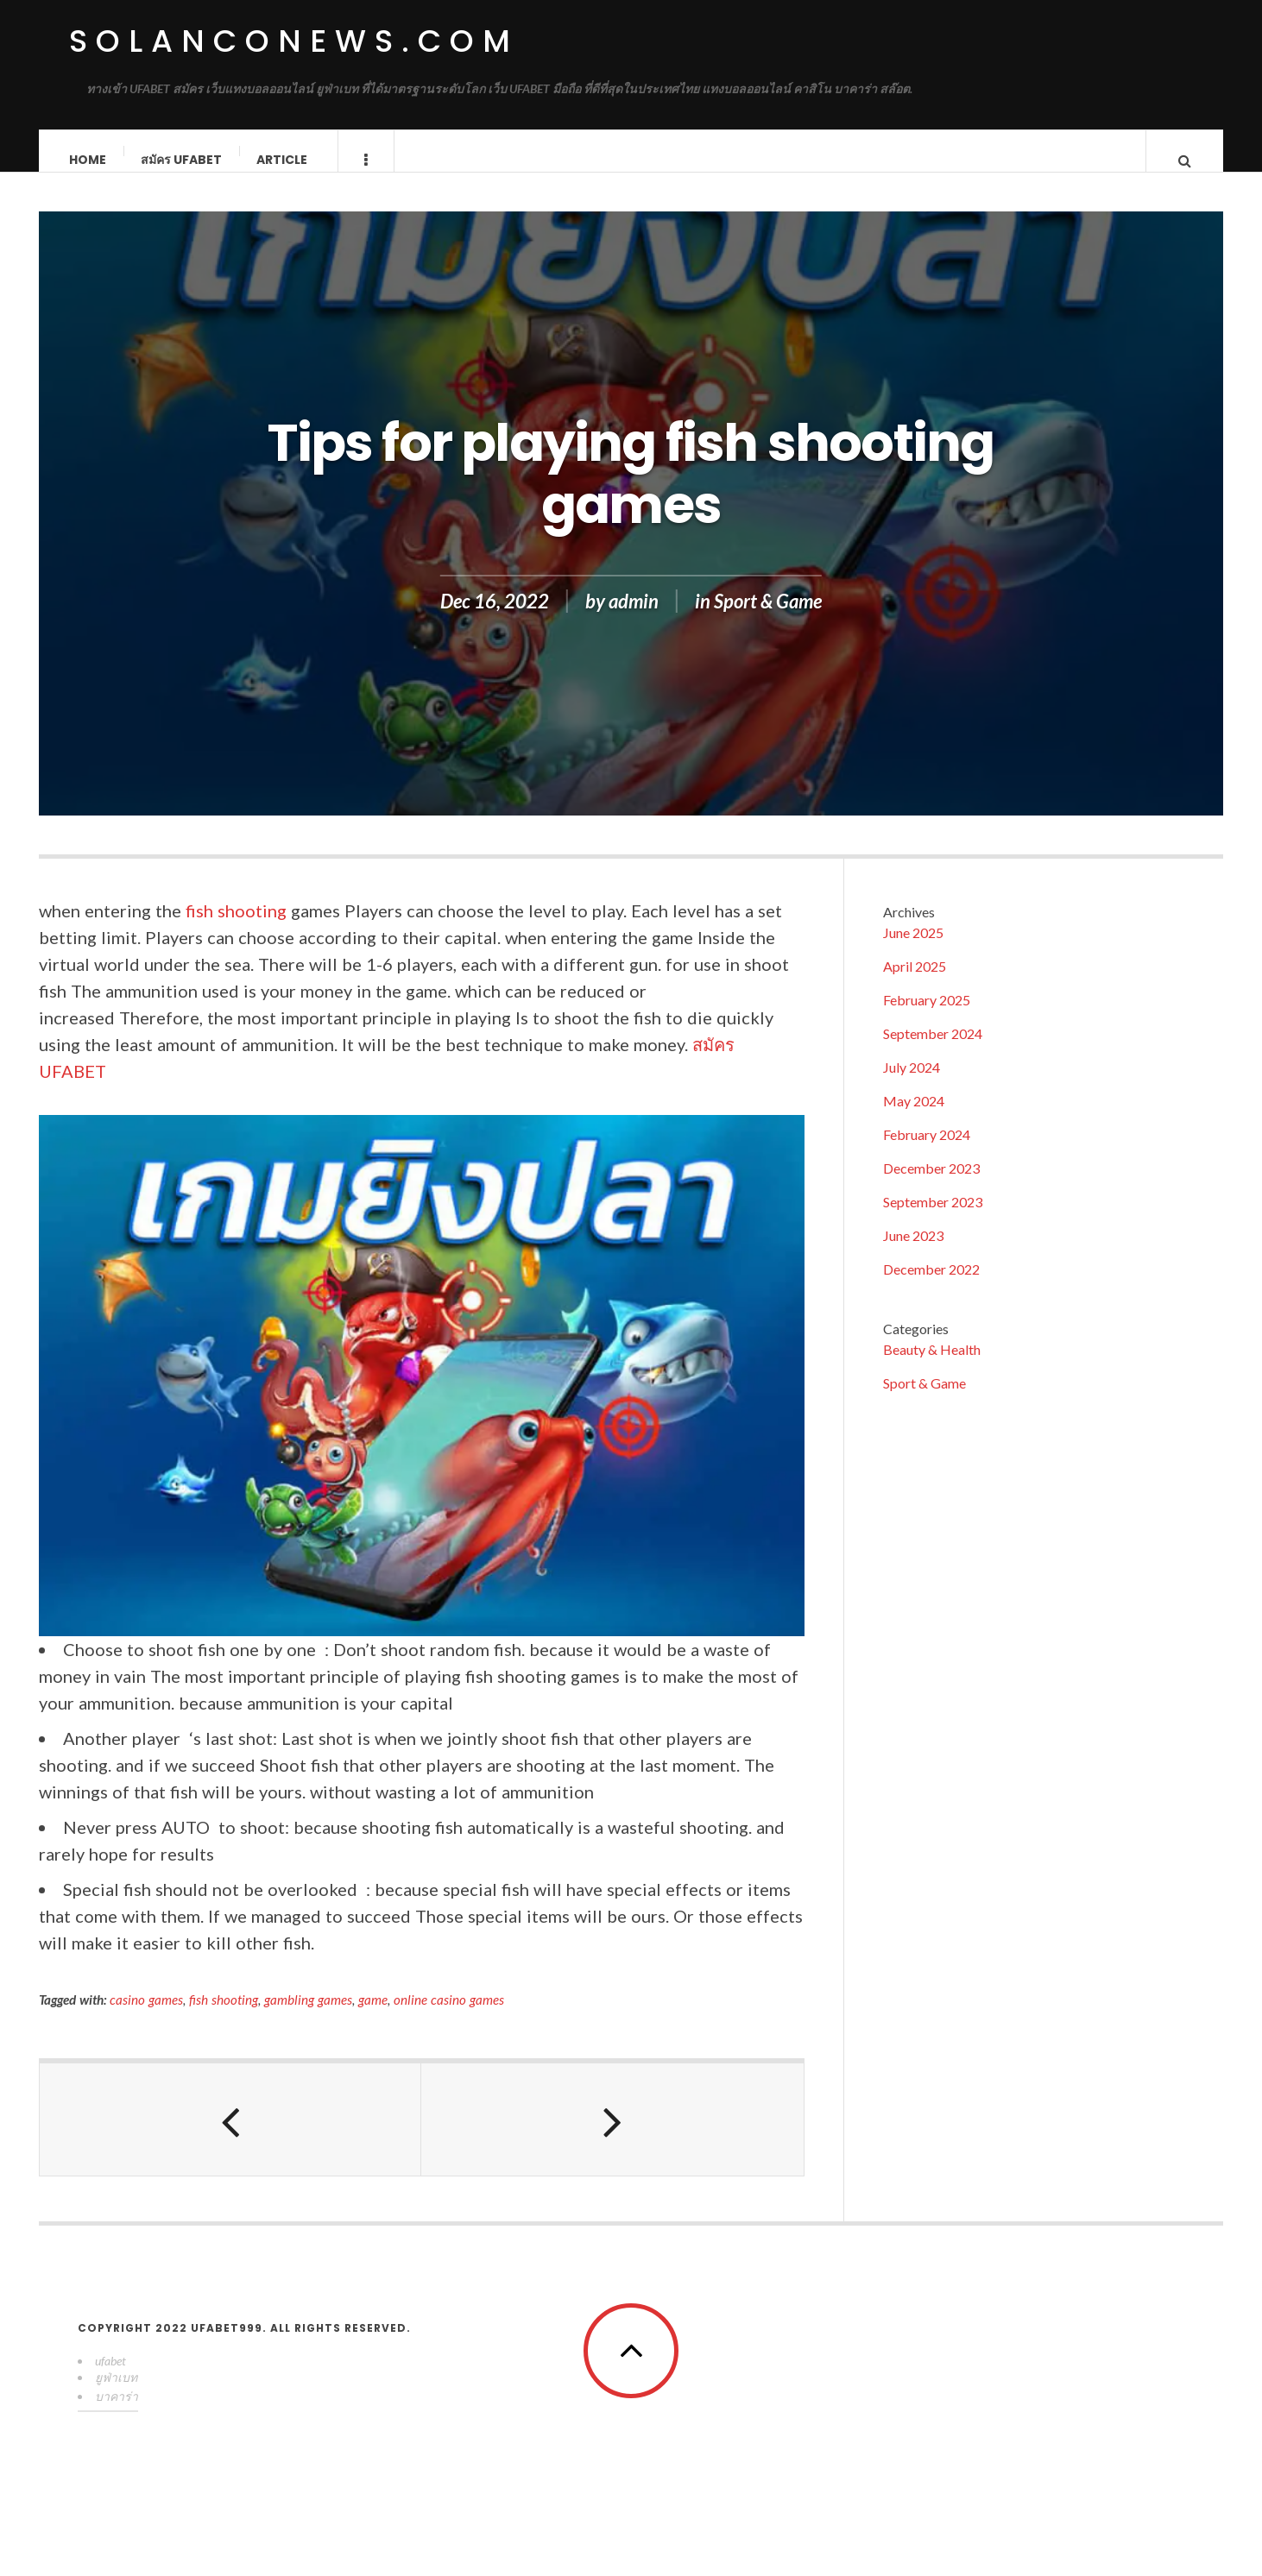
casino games (146, 2017)
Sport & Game (768, 618)
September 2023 (932, 1219)
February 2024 (926, 1151)
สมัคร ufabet (182, 159)
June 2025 (913, 950)
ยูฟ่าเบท (116, 2394)
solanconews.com (294, 41)
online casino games (449, 2017)
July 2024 (911, 1084)
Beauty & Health (932, 1366)
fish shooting (236, 927)
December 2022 (931, 1286)
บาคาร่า (116, 2413)
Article (282, 159)
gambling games (308, 2017)
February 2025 (926, 1017)
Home (88, 159)
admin (634, 618)
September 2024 (932, 1050)
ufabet (110, 2378)
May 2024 (913, 1118)
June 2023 (913, 1252)
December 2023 (931, 1185)
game (373, 2017)
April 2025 (914, 983)
